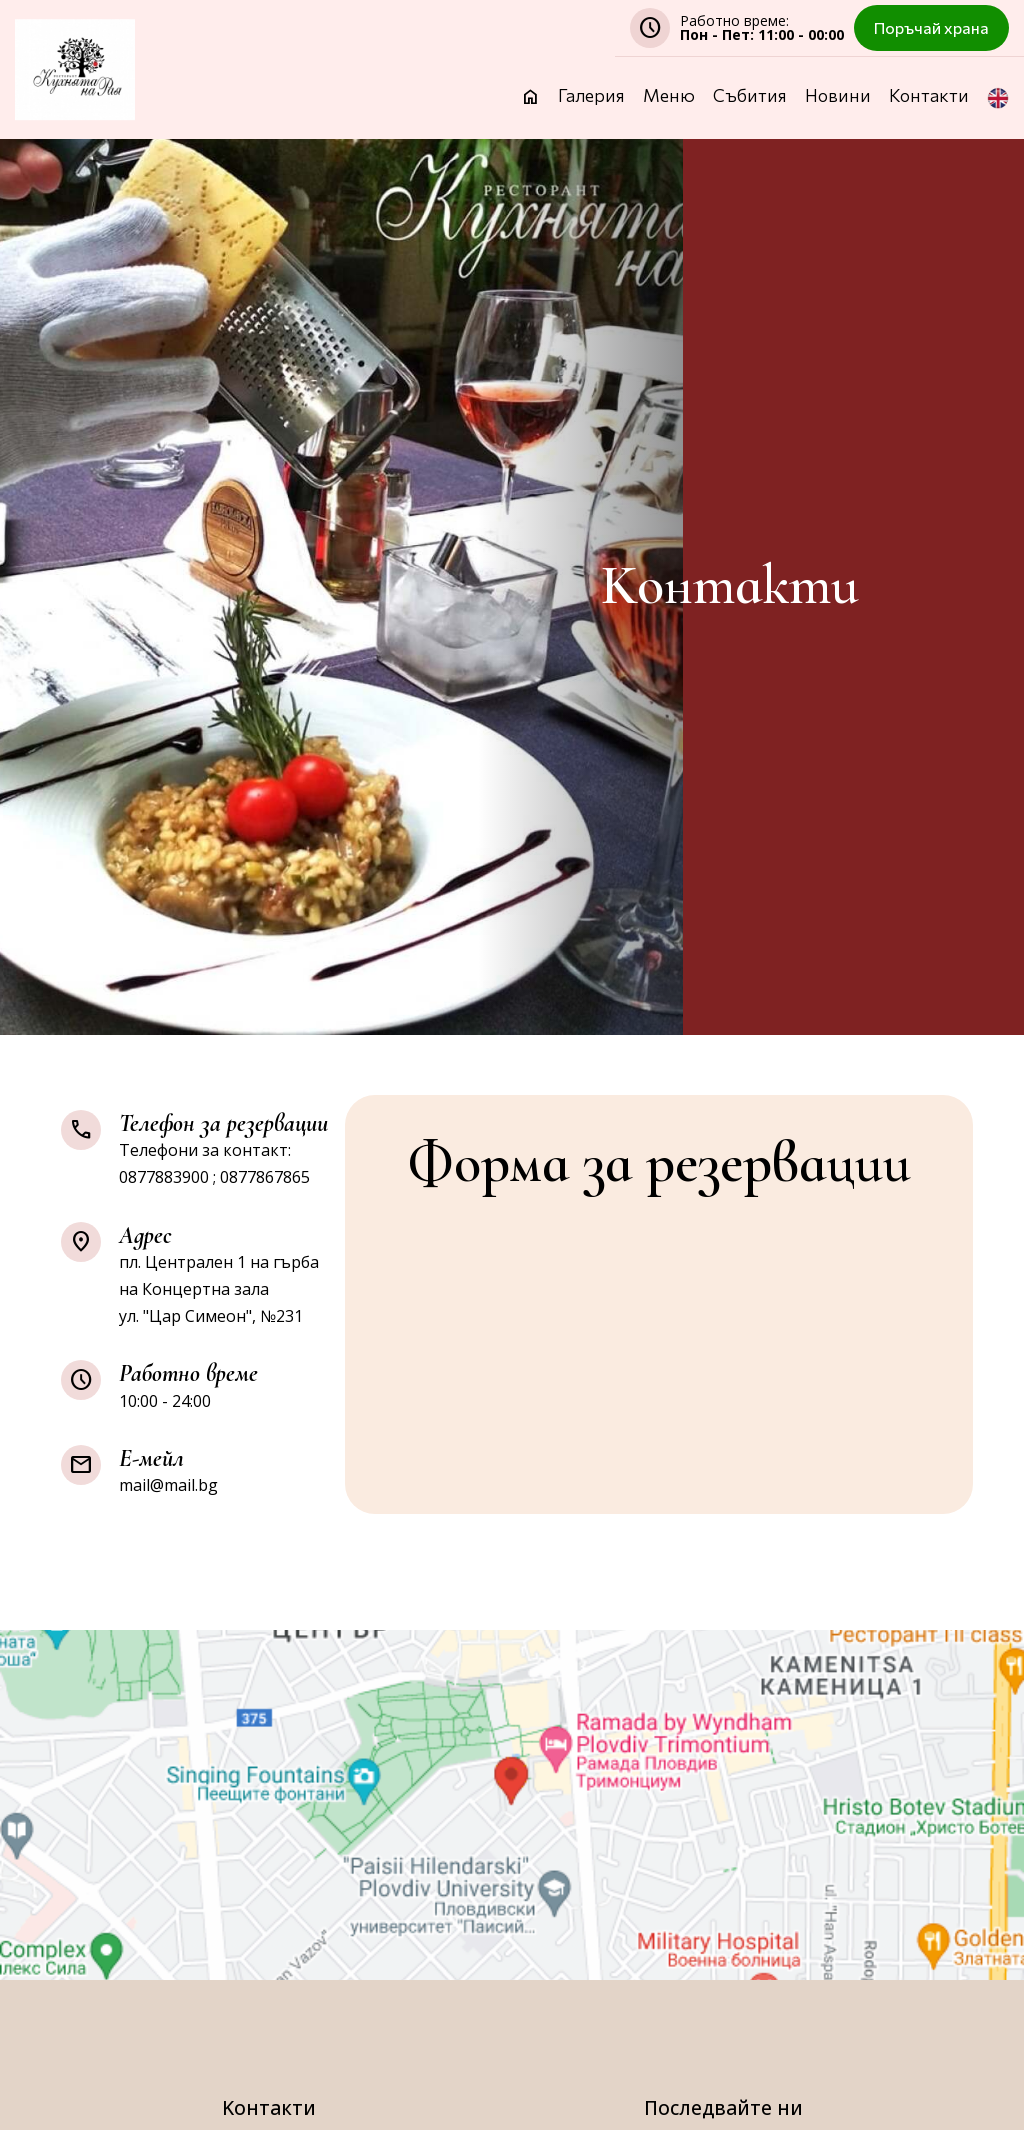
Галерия (591, 96)
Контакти (929, 96)
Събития (750, 96)
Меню (669, 96)
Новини (838, 96)
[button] (998, 113)
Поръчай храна (931, 27)
